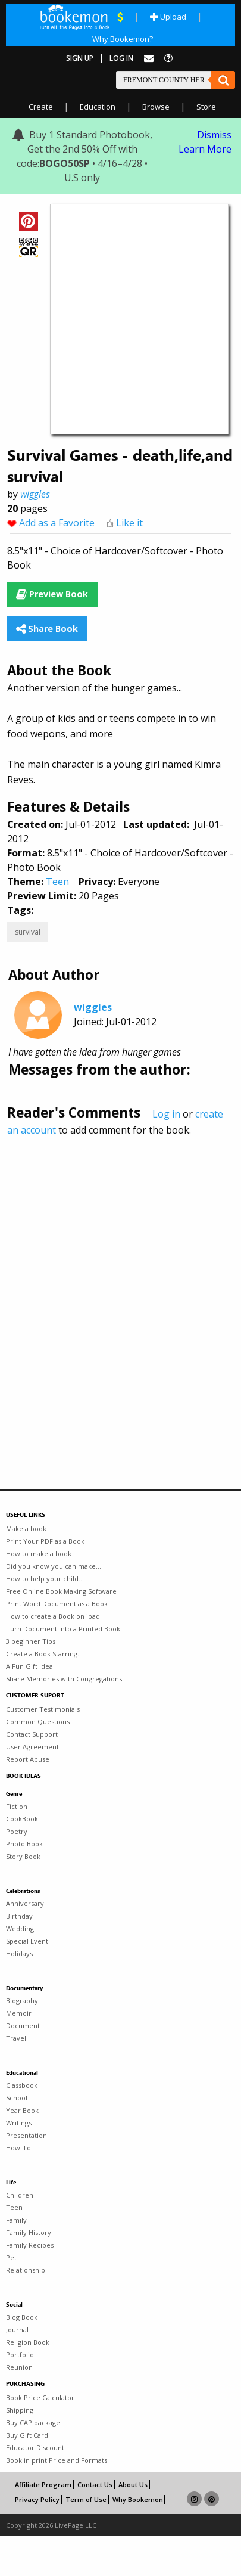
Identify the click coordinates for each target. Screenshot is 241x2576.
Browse (156, 106)
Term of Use (86, 2499)
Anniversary (25, 1903)
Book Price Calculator (40, 2397)
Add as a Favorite (57, 522)
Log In (121, 58)
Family (16, 2219)
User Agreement (32, 1746)
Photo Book (24, 1843)
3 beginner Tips (30, 1641)
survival (27, 932)
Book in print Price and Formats (56, 2460)
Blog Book (21, 2317)
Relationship (25, 2269)
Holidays (19, 1953)
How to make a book (38, 1553)
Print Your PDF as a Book (45, 1541)
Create (41, 106)
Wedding (20, 1928)
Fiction (16, 1806)
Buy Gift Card (27, 2435)
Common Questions (38, 1721)
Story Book (23, 1856)
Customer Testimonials (43, 1709)
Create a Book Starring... (44, 1653)
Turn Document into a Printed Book (63, 1628)
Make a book (26, 1528)
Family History (28, 2232)
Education (97, 106)
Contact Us (94, 2484)
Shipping (19, 2410)
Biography (22, 2000)
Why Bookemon (137, 2499)
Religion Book (27, 2342)
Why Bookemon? (122, 38)
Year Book (22, 2110)
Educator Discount (35, 2447)
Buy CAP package (33, 2422)
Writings (19, 2122)
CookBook (22, 1818)
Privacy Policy (37, 2499)
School (16, 2097)
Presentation (26, 2135)
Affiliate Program (43, 2484)
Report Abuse (27, 1759)
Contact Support (32, 1734)
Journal (17, 2329)
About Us (133, 2484)
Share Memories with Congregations (64, 1678)
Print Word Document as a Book (57, 1603)
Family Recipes (30, 2244)
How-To (18, 2147)
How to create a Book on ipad (53, 1616)
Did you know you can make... (53, 1566)
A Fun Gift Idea (29, 1666)
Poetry (16, 1831)
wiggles (35, 494)
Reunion (19, 2367)
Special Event (27, 1940)
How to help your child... (45, 1578)
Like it (129, 522)
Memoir (19, 2013)
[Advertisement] (111, 1287)
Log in (166, 1114)
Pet (11, 2257)
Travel (16, 2038)
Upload (168, 16)
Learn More (205, 149)
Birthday (19, 1915)
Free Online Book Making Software (61, 1591)
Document (23, 2025)
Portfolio (20, 2354)
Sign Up (79, 58)
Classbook (21, 2085)
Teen (57, 881)
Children (19, 2194)
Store (206, 106)
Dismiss (214, 134)
